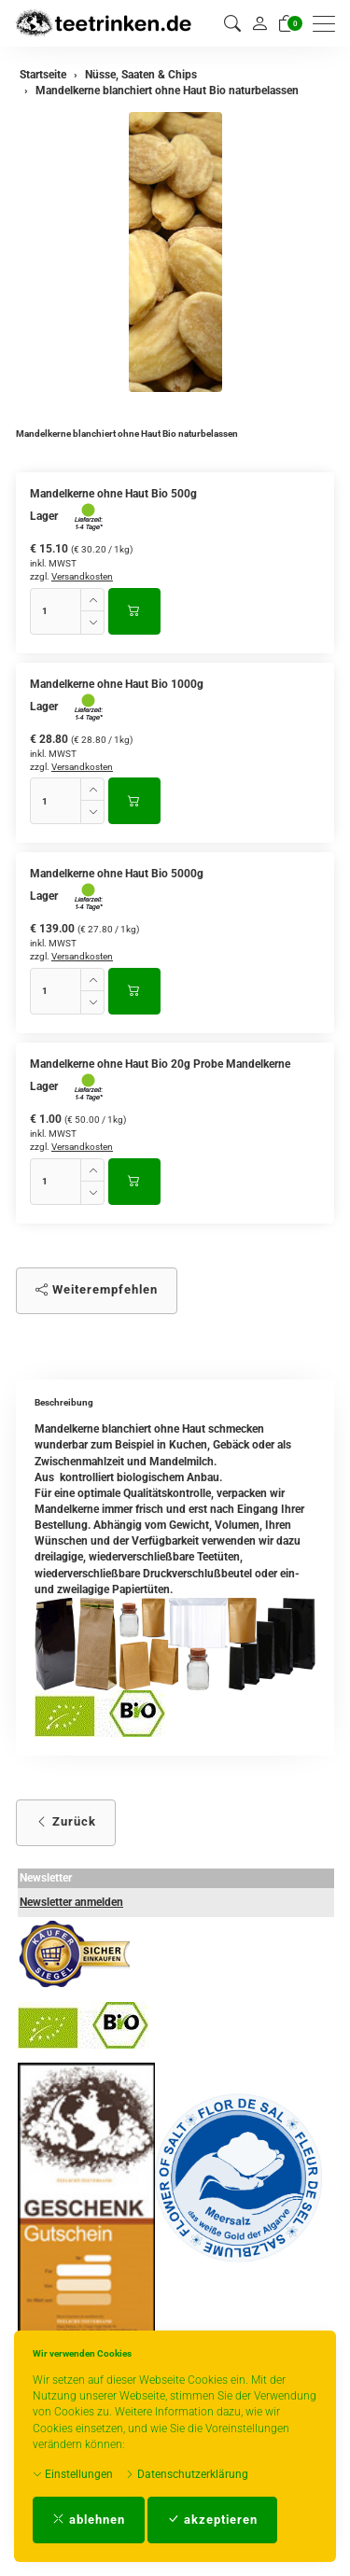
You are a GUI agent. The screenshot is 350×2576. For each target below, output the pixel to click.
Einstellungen (73, 2474)
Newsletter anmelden (71, 1902)
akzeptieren (212, 2520)
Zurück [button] (65, 1821)
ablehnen (88, 2520)
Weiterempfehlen (96, 1289)
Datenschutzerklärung (186, 2474)
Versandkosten (82, 576)
